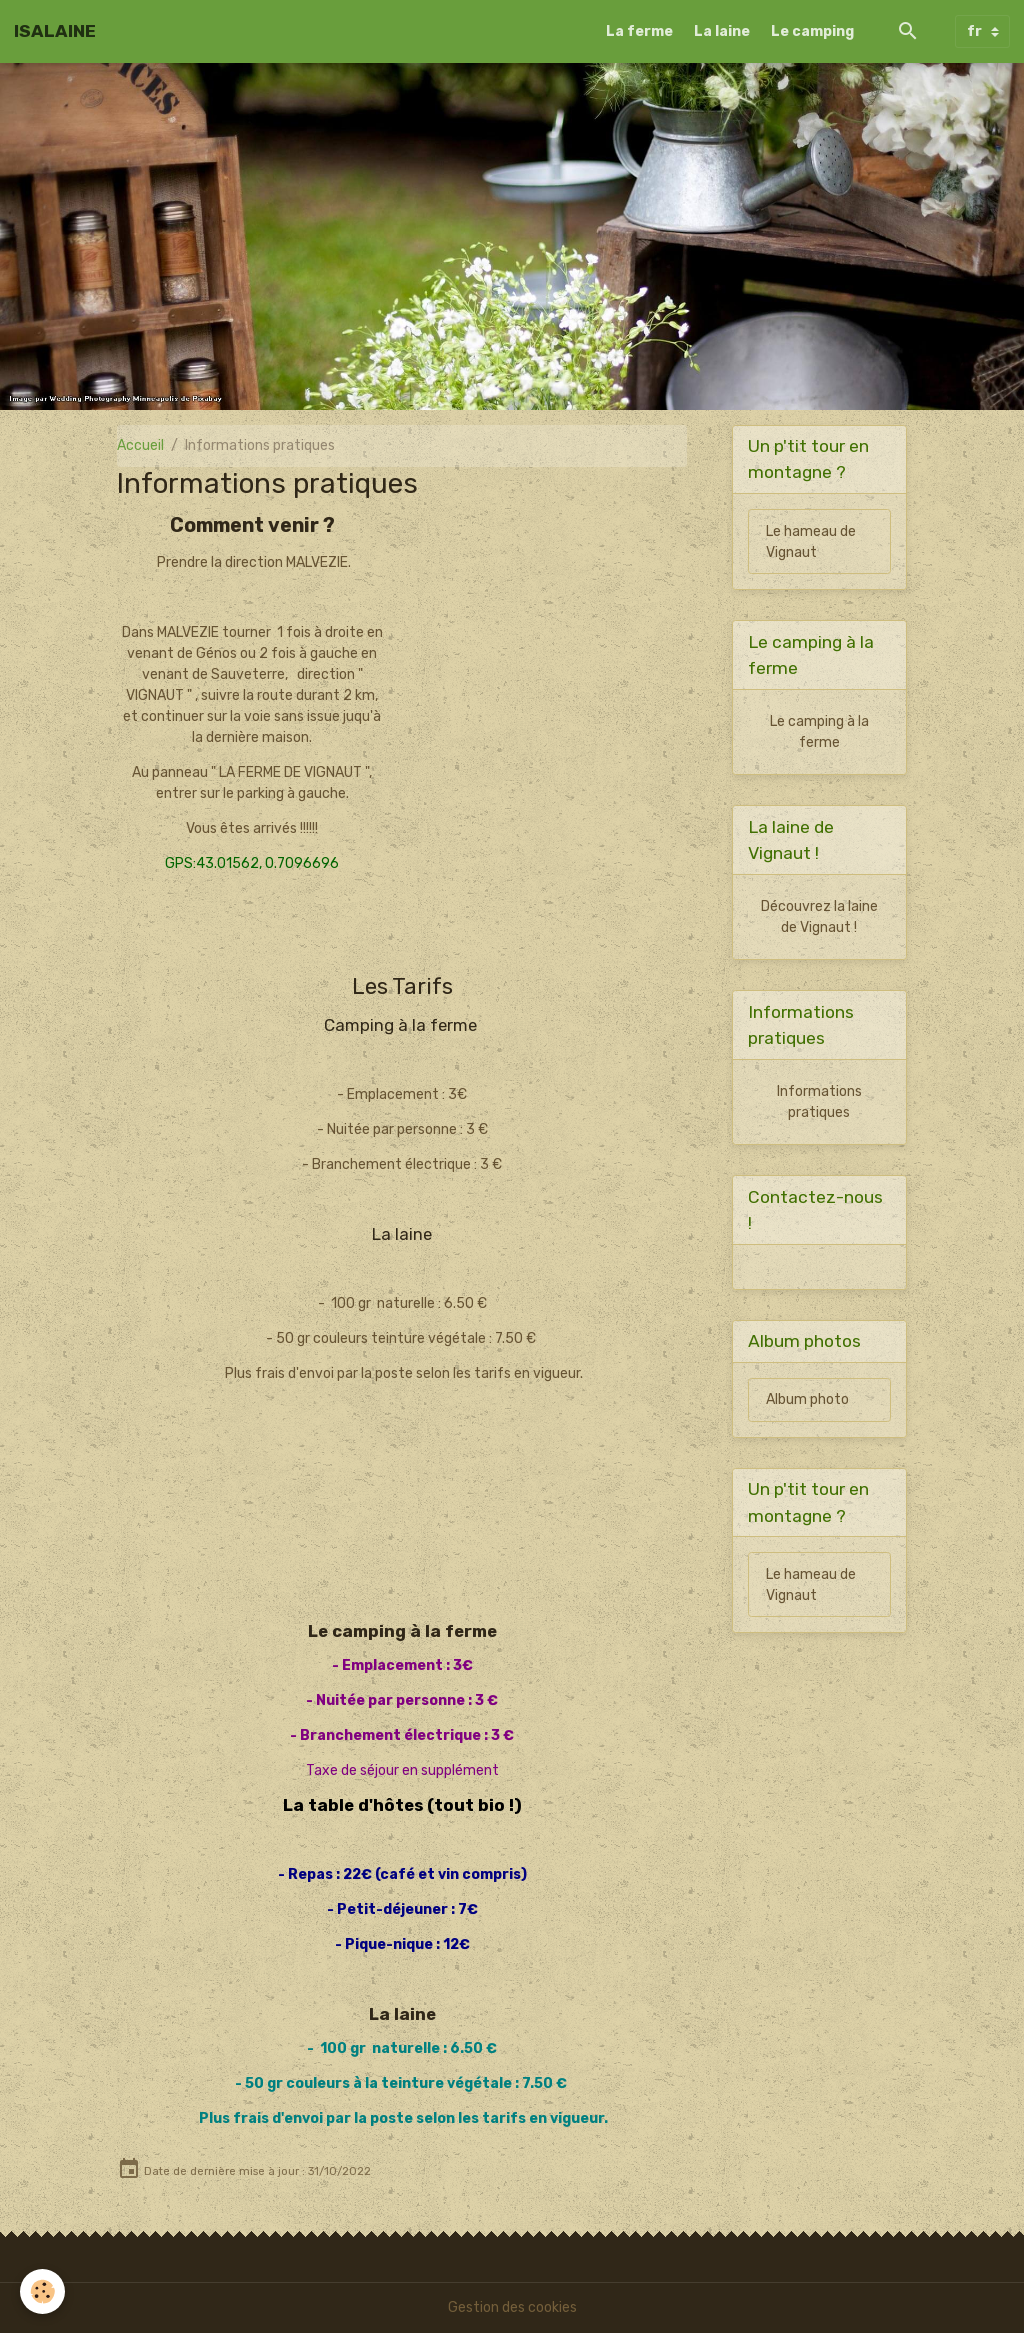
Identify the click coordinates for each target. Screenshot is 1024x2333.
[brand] (55, 31)
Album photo (807, 1399)
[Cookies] (42, 2291)
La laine (722, 31)
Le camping (812, 31)
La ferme (639, 31)
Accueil (140, 445)
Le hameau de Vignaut (811, 542)
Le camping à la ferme (819, 732)
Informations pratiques (819, 1102)
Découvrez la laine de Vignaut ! (819, 917)
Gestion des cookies (512, 2307)
